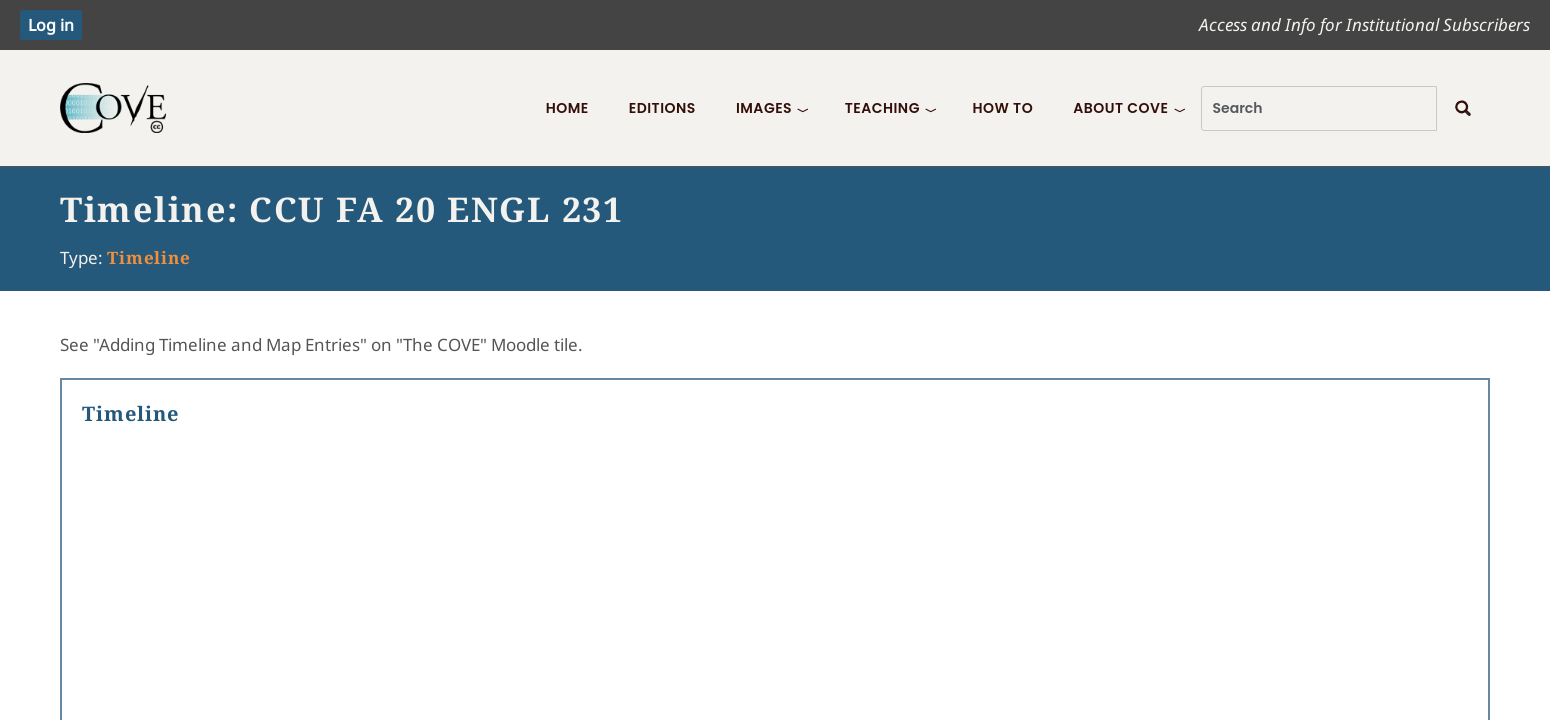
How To (1002, 108)
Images (764, 108)
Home (567, 108)
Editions (662, 108)
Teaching (882, 108)
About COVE (1120, 108)
